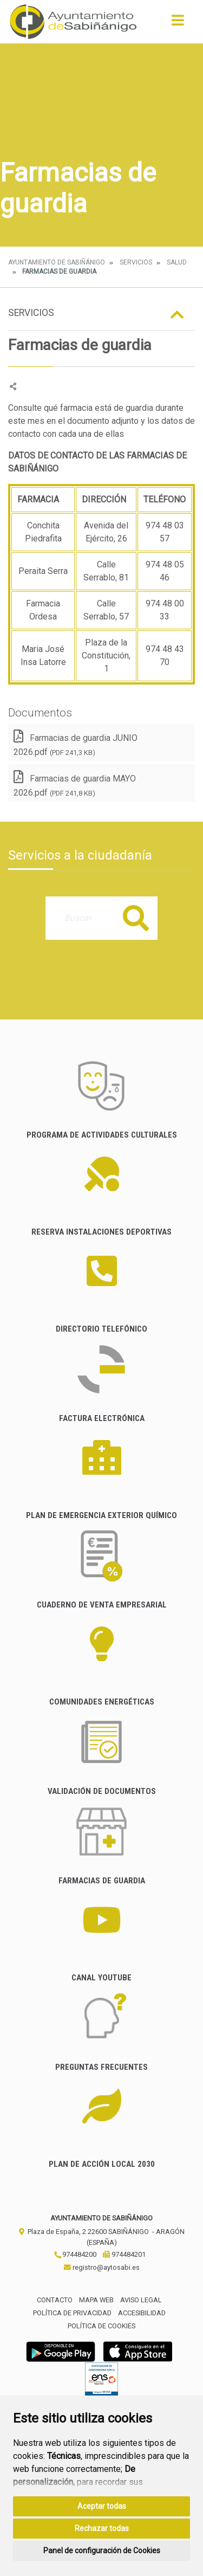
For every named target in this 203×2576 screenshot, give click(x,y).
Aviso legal (141, 2300)
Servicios (136, 262)
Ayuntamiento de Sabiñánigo (56, 262)
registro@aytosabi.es (102, 2267)
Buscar (136, 918)
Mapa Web (96, 2300)
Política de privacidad (72, 2313)
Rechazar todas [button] (102, 2528)
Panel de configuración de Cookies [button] (101, 2550)
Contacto (55, 2300)
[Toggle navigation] (178, 23)
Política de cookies (101, 2326)
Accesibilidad (142, 2313)
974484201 (124, 2254)
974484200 (75, 2254)
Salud (177, 262)
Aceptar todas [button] (101, 2506)
